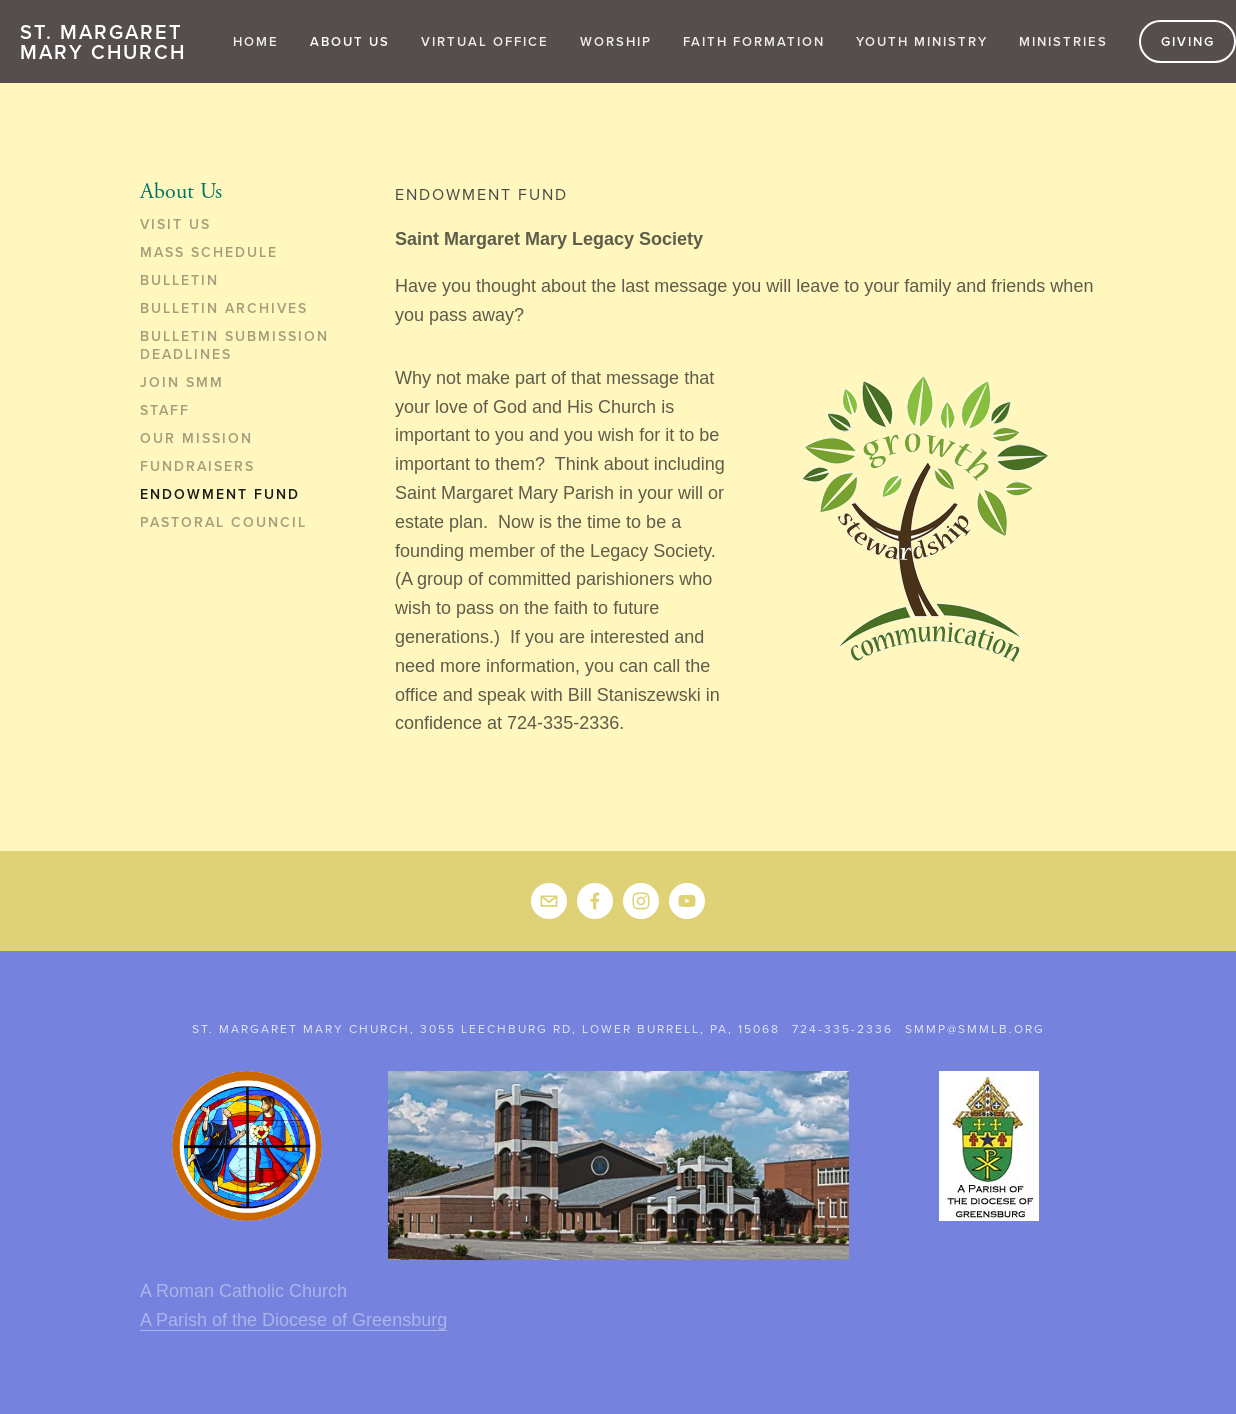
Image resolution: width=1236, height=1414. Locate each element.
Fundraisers (197, 467)
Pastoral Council (223, 523)
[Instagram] (641, 901)
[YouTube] (687, 901)
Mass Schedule (209, 253)
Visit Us (175, 225)
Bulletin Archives (224, 309)
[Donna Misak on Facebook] (595, 901)
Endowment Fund (220, 495)
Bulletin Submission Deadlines (234, 346)
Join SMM (182, 383)
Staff (165, 411)
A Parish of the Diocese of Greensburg (293, 1320)
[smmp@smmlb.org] (549, 901)
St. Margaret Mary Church (103, 41)
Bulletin (179, 281)
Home (256, 41)
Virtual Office (485, 41)
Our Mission (196, 439)
